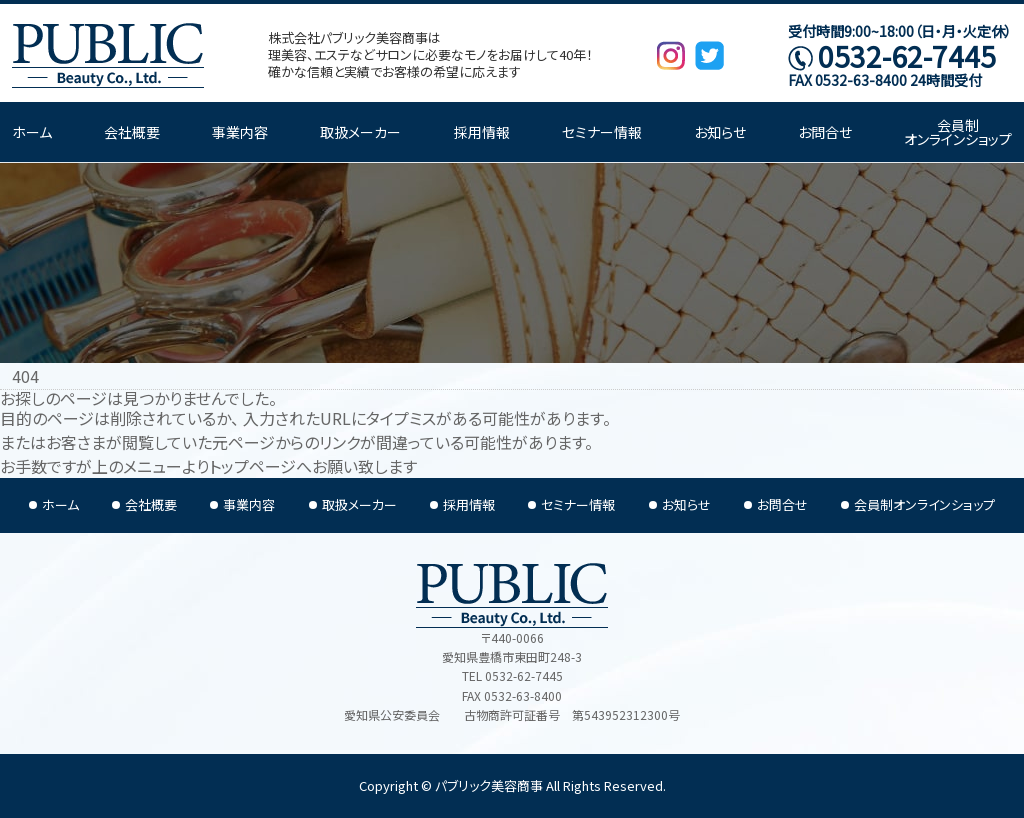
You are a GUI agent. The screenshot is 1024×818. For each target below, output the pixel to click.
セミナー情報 (602, 132)
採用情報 (482, 132)
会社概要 (132, 132)
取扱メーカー (360, 132)
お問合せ (825, 132)
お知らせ (720, 132)
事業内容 (240, 132)
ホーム (32, 132)
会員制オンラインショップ (958, 132)
